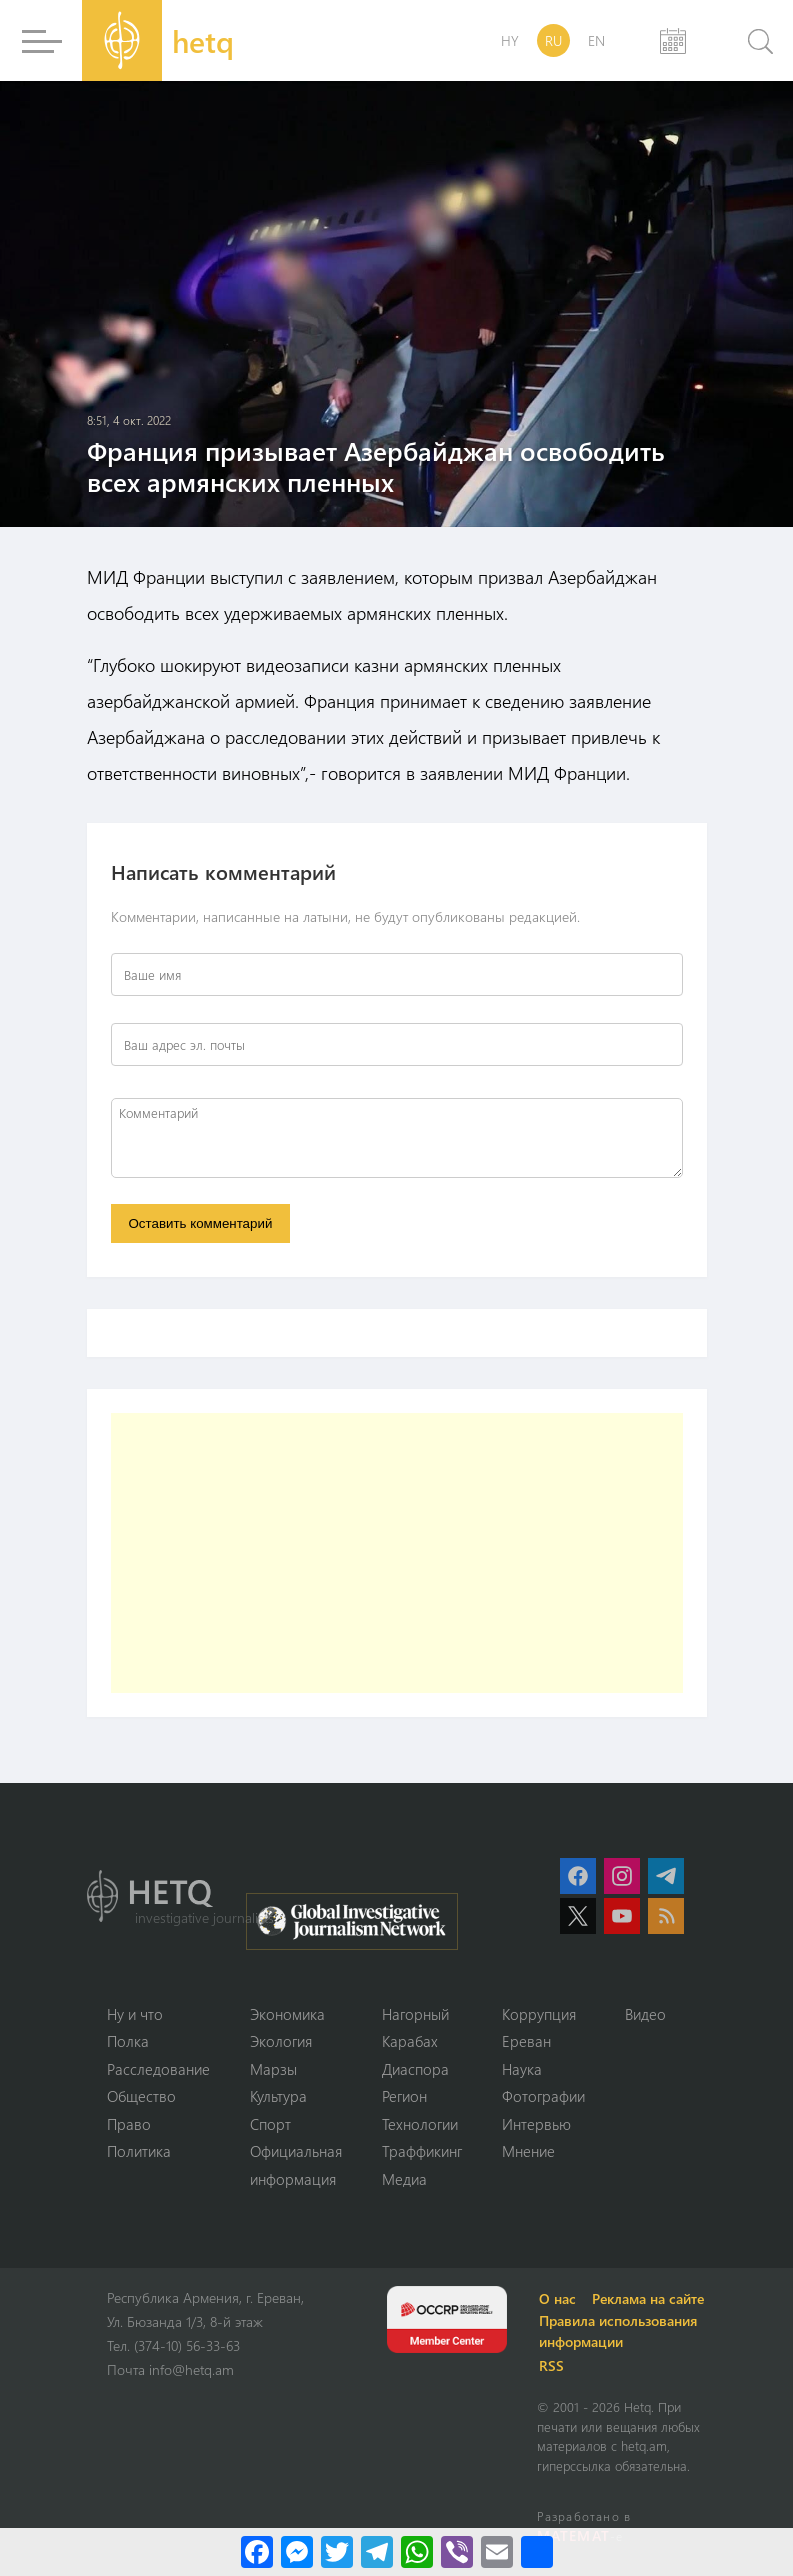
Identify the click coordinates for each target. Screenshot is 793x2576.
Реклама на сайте (648, 2298)
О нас (557, 2298)
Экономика (287, 2014)
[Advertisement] (397, 1553)
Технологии (420, 2124)
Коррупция (539, 2014)
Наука (522, 2069)
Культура (278, 2096)
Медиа (404, 2179)
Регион (404, 2096)
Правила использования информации (618, 2331)
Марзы (273, 2069)
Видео (645, 2014)
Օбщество (141, 2096)
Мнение (528, 2151)
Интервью (536, 2124)
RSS (551, 2365)
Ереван (526, 2041)
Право (129, 2124)
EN (596, 40)
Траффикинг (422, 2151)
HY (510, 40)
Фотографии (543, 2096)
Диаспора (415, 2069)
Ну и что (135, 2014)
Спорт (270, 2124)
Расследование (158, 2069)
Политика (139, 2151)
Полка (128, 2041)
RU (553, 40)
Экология (281, 2041)
